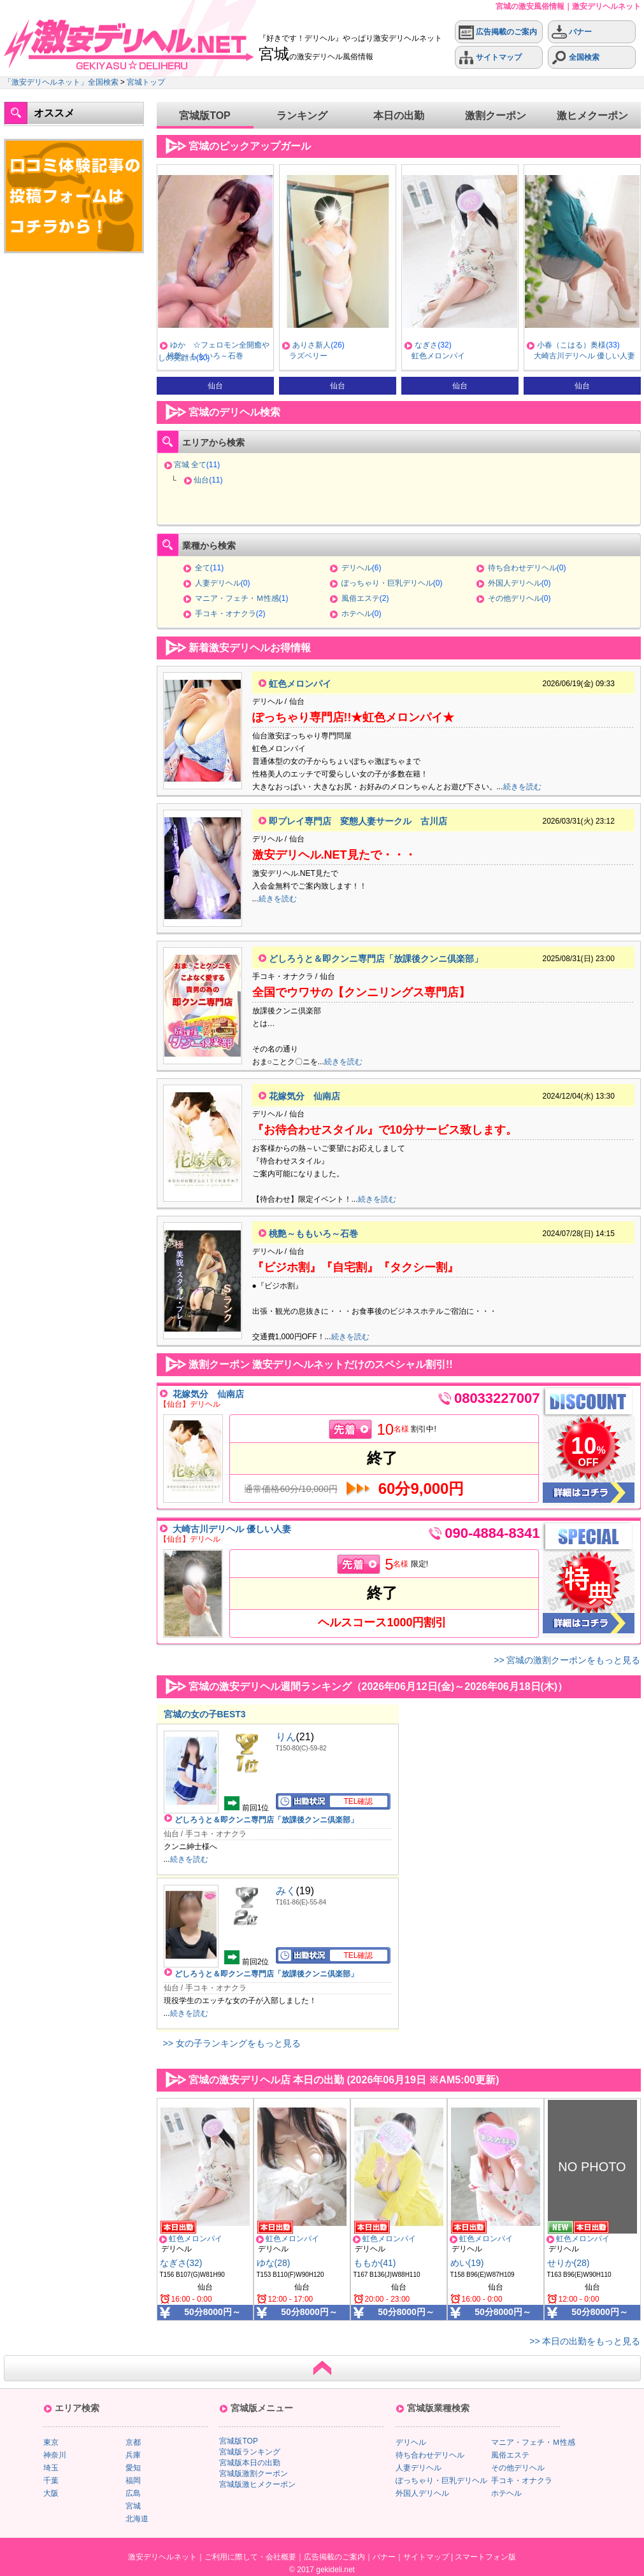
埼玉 (51, 2467)
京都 (133, 2442)
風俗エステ (360, 598)
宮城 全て (190, 464)
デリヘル (356, 567)
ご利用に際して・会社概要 (250, 2556)
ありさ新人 (434, 345)
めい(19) (467, 2263)
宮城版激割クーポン (253, 2473)
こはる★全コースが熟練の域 (219, 345)
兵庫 (133, 2455)
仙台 (201, 479)
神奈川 (54, 2455)
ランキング (301, 115)
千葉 (51, 2480)
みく (286, 1890)
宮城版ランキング (249, 2451)
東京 (51, 2442)
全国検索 (575, 58)
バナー (572, 32)
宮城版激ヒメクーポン (257, 2484)
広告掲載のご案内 (498, 32)
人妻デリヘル (218, 583)
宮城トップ (146, 82)
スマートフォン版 (485, 2556)
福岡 (133, 2480)
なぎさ (548, 345)
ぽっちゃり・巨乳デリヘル (387, 583)
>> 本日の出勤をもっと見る (584, 2341)
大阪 (51, 2493)
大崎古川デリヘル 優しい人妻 (232, 1529)
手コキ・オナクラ (225, 613)
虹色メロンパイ (560, 355)
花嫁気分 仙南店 (304, 1096)
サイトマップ (490, 58)
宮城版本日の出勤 (249, 2462)
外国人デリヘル (514, 583)
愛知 (133, 2467)
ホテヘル (356, 613)
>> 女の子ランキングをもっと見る (232, 2043)
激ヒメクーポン (592, 115)
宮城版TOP (205, 115)
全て (202, 567)
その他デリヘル (514, 598)
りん (286, 1736)
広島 (133, 2493)
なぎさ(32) (181, 2263)
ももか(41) (375, 2263)
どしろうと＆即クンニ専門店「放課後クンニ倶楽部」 (376, 959)
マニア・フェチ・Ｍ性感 (237, 598)
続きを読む (522, 786)
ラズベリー (430, 355)
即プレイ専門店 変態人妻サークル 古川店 (358, 821)
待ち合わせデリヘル (522, 567)
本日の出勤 (398, 115)
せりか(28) (568, 2263)
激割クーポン (495, 115)
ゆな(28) (273, 2263)
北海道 (136, 2518)
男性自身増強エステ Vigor (211, 355)
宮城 (133, 2506)
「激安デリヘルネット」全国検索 (61, 82)
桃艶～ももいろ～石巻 (327, 355)
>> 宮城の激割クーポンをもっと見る (567, 1660)
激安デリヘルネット (162, 2556)
